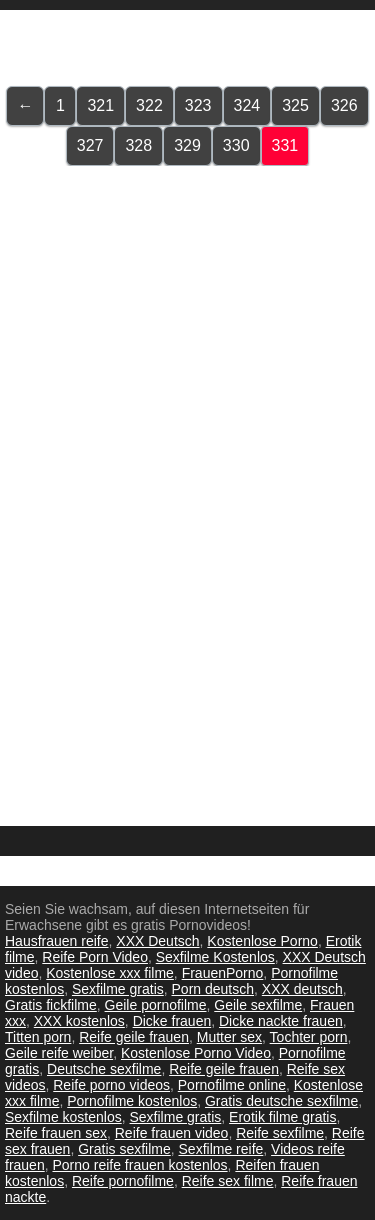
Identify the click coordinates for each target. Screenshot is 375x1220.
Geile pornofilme (156, 1005)
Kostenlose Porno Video (196, 1053)
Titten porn (38, 1037)
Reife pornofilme (123, 1181)
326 (344, 105)
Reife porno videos (111, 1085)
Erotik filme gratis (282, 1117)
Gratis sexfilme (124, 1149)
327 (90, 145)
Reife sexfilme (280, 1133)
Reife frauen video (172, 1133)
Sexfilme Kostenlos (215, 957)
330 (236, 145)
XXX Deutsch (157, 941)
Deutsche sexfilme (104, 1069)
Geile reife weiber (59, 1053)
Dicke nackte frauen (281, 1021)
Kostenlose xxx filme (110, 973)
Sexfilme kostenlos (63, 1117)
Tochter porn (309, 1037)
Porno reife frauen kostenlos (139, 1165)
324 (247, 105)
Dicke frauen (172, 1021)
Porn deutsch (213, 989)
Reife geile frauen (134, 1037)
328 (138, 145)
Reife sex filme (228, 1181)
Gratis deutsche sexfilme (281, 1101)
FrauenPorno (223, 973)
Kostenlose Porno (262, 941)
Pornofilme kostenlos (132, 1101)
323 (198, 105)
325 (295, 105)
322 (149, 105)
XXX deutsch (302, 989)
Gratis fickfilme (51, 1005)
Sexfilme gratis (118, 989)
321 (100, 105)
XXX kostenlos (79, 1021)
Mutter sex (229, 1037)
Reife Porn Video (95, 957)
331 (285, 145)
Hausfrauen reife (57, 941)
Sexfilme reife (221, 1149)
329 (187, 145)
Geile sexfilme (258, 1005)
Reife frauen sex (56, 1133)
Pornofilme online (232, 1085)
